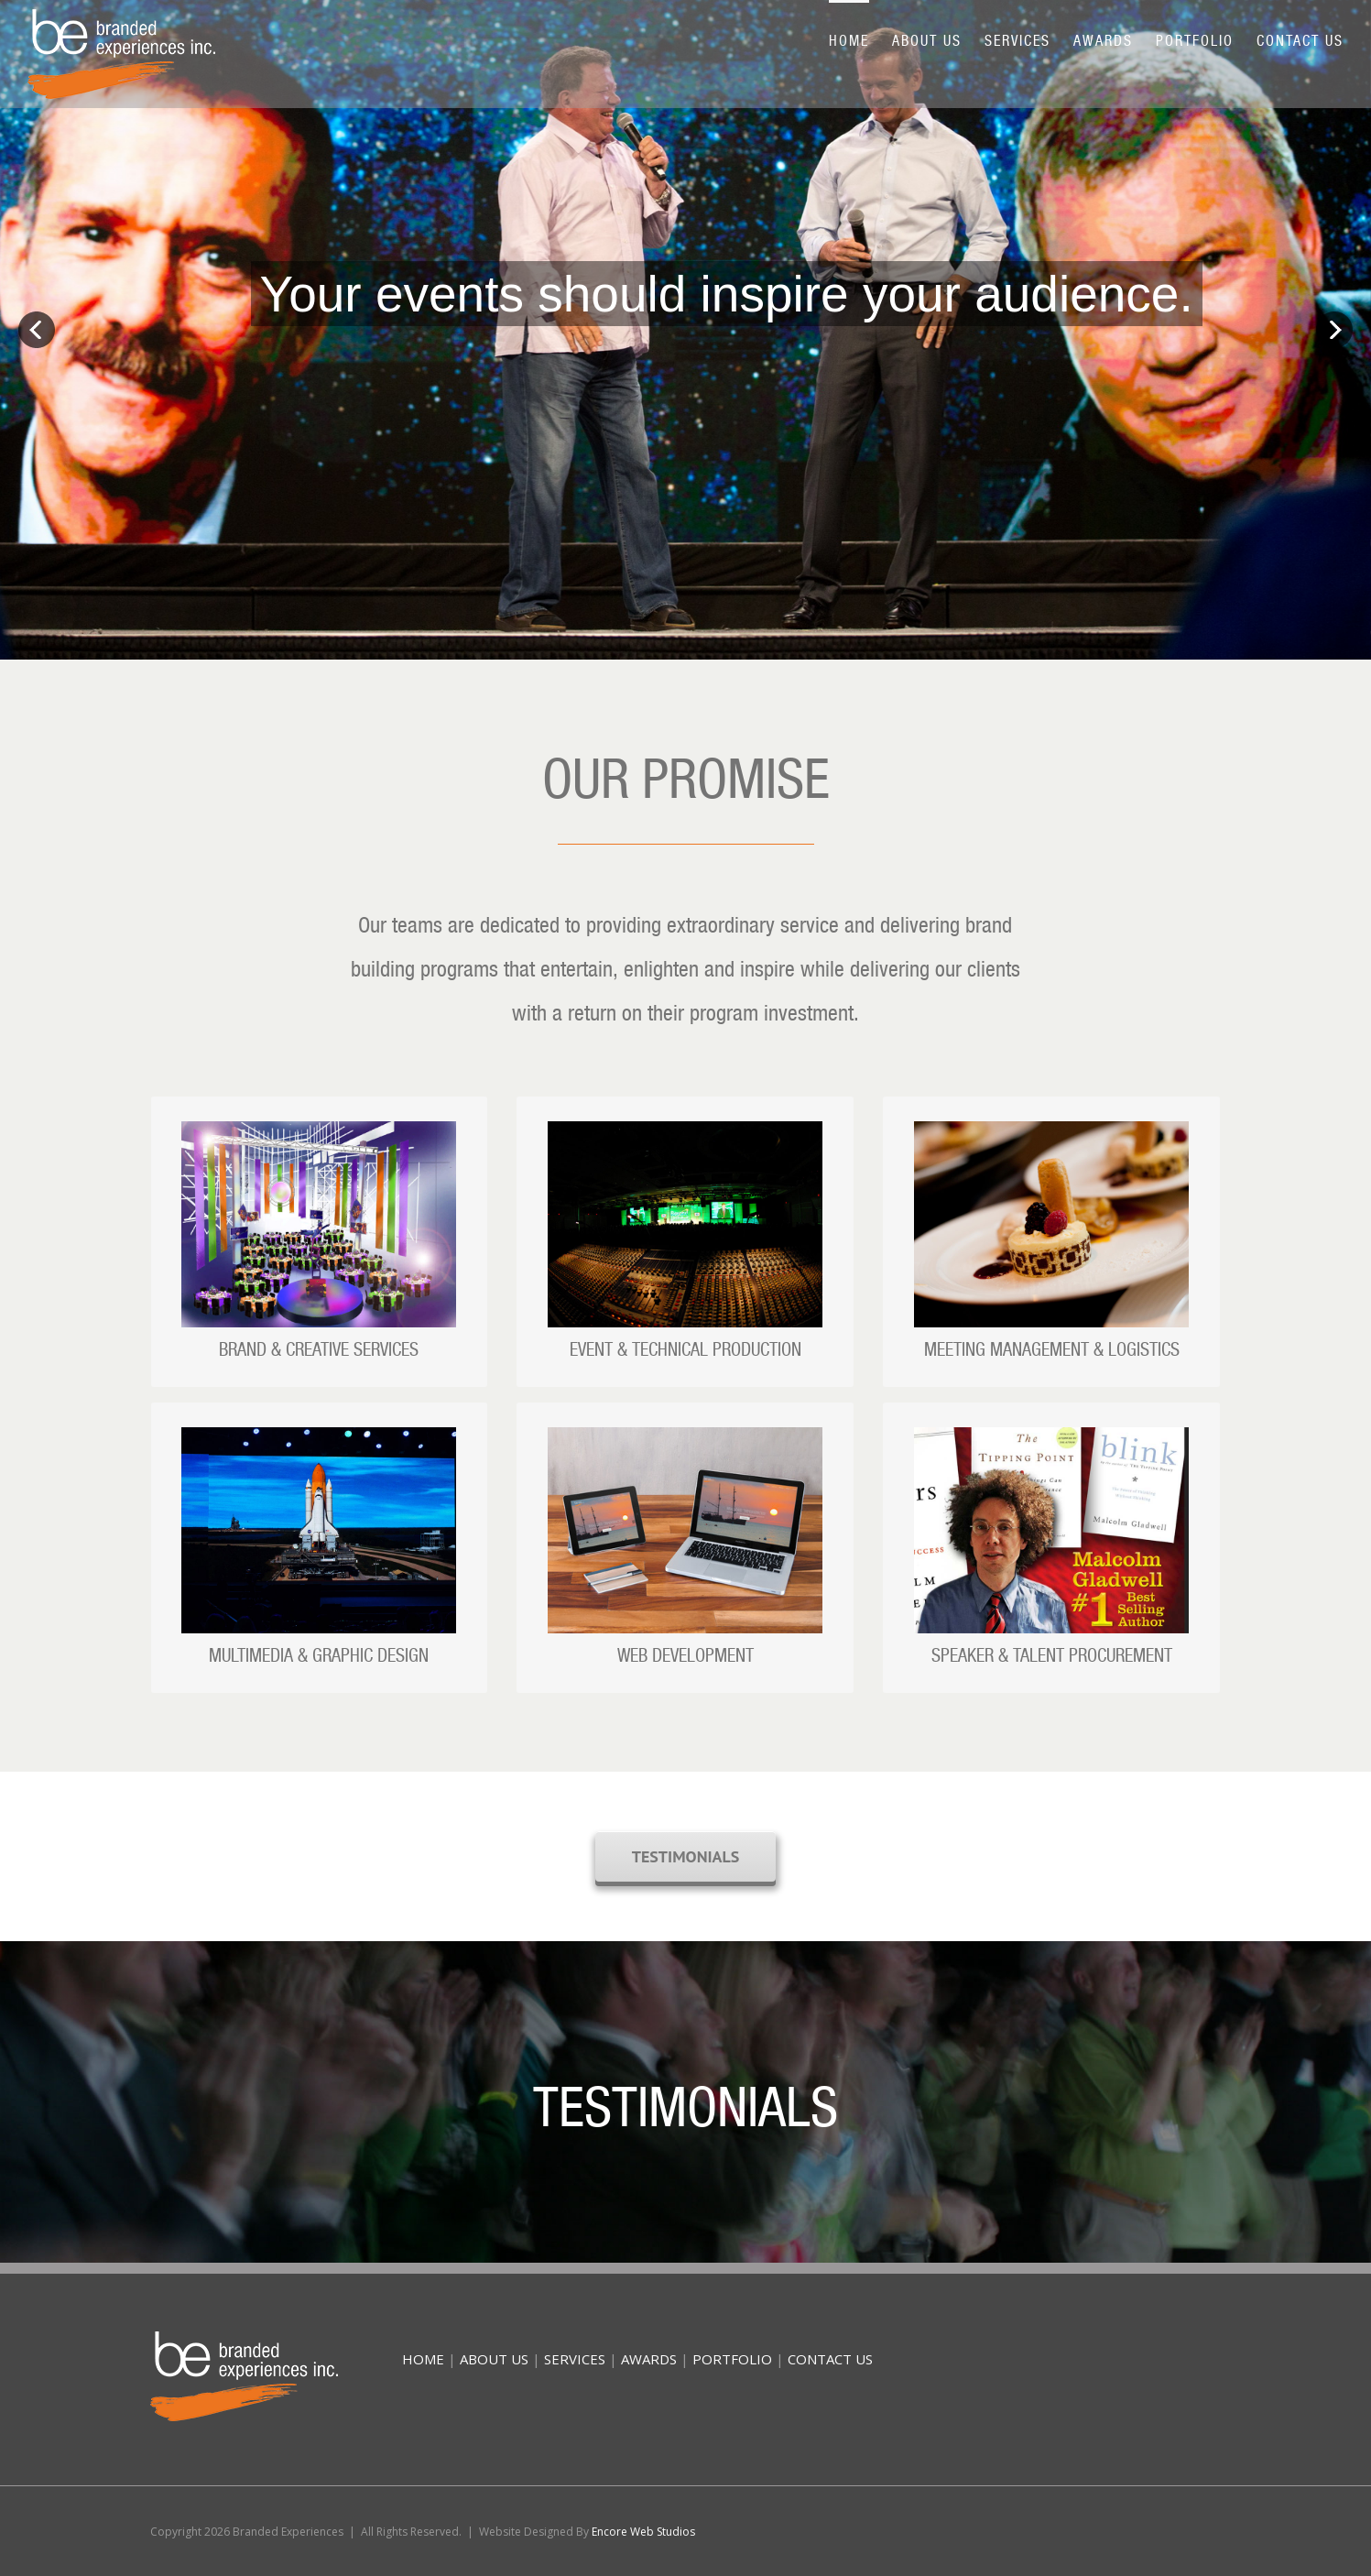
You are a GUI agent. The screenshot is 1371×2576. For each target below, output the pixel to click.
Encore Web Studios (643, 2531)
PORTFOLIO (732, 2359)
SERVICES (574, 2359)
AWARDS (649, 2359)
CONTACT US (830, 2359)
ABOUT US (494, 2359)
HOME (423, 2359)
